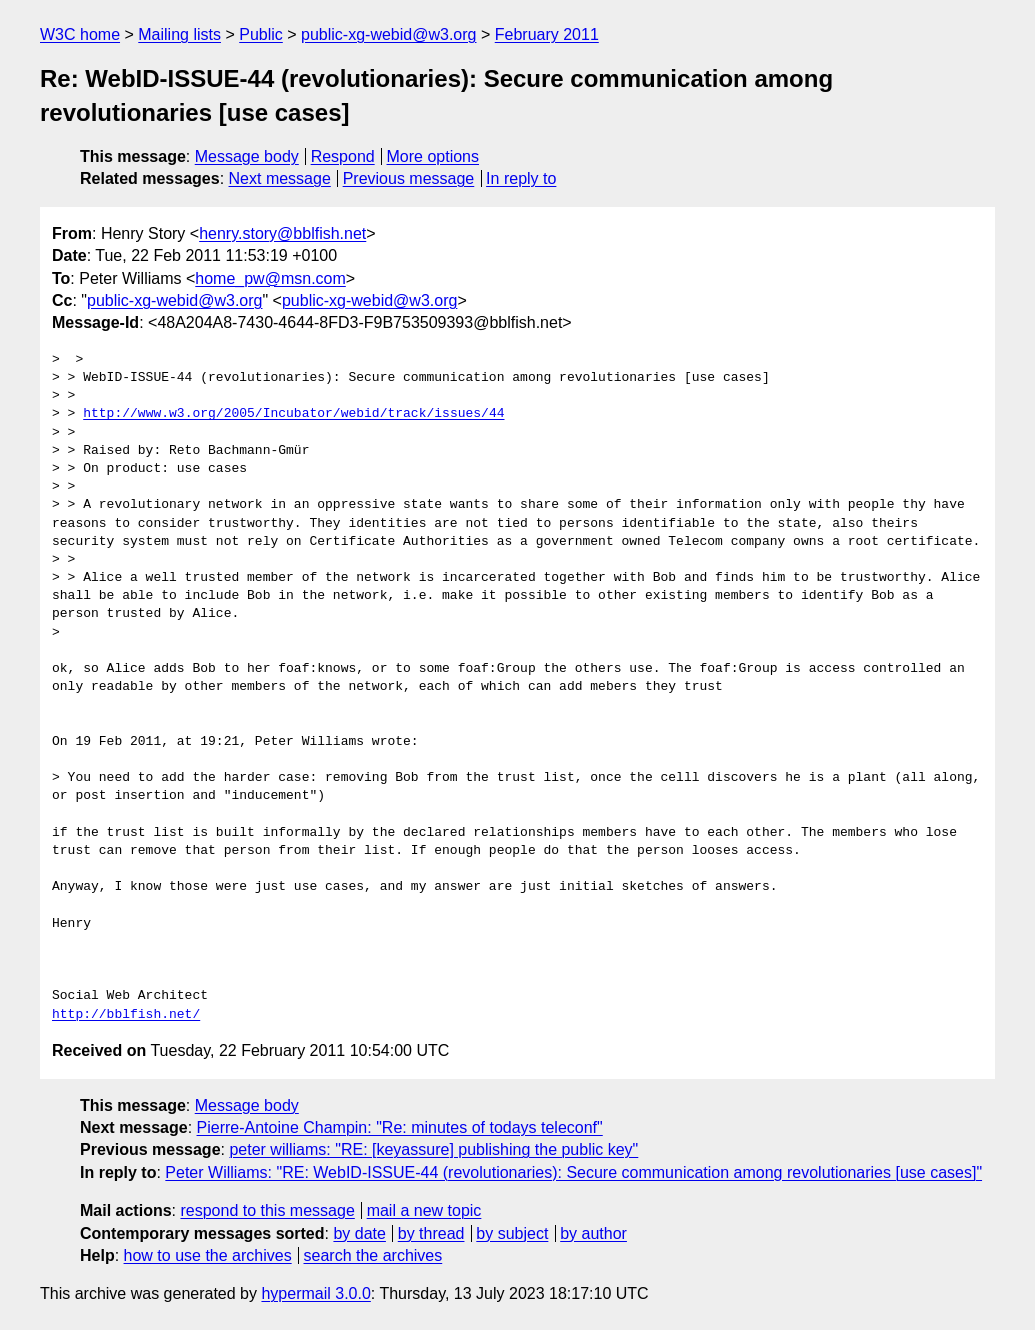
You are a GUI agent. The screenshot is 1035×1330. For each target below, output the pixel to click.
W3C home (80, 34)
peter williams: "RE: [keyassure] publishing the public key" (433, 1149)
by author (593, 1233)
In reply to (521, 178)
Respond (343, 156)
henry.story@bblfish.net (282, 233)
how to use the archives (208, 1255)
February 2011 (547, 34)
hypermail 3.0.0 (315, 1293)
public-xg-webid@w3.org (388, 34)
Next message (280, 178)
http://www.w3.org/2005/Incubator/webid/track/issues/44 (293, 414)
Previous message (409, 178)
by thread (431, 1233)
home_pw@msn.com (270, 278)
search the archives (373, 1255)
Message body (247, 156)
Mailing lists (179, 34)
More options (433, 156)
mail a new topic (424, 1210)
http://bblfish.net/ (126, 1015)
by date (359, 1233)
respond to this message (267, 1210)
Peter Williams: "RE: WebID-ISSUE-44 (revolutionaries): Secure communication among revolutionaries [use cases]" (573, 1172)
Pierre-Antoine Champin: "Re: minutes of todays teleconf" (400, 1127)
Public (261, 34)
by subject (512, 1233)
